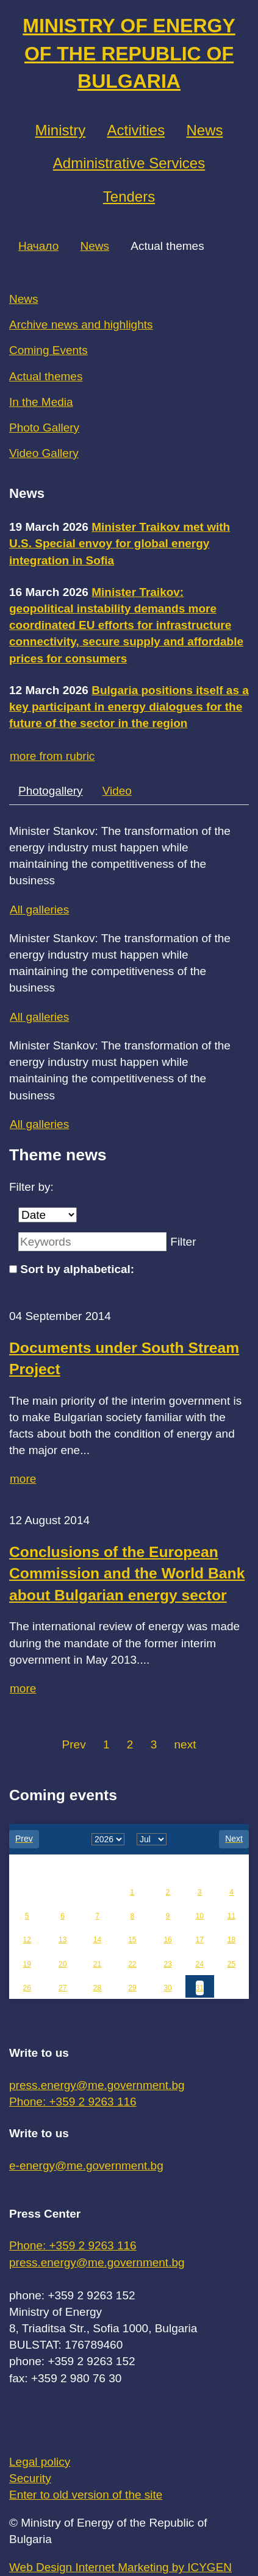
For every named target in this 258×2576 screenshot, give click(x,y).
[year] (107, 1839)
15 (132, 1940)
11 (231, 1916)
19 (27, 1964)
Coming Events (48, 350)
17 (200, 1940)
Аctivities (136, 130)
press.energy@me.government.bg (97, 2085)
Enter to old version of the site (85, 2494)
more (23, 1478)
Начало (38, 246)
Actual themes (45, 376)
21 (97, 1964)
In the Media (41, 402)
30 (167, 1988)
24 (200, 1964)
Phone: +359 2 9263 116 (73, 2101)
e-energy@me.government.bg (86, 2165)
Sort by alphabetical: (77, 1269)
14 (97, 1940)
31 (200, 1988)
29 (132, 1988)
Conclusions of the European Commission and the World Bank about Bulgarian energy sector (127, 1573)
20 (62, 1964)
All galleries (39, 909)
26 (27, 1988)
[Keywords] (92, 1241)
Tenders (129, 196)
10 (200, 1916)
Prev (74, 1744)
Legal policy (39, 2461)
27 (62, 1988)
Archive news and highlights (81, 324)
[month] (152, 1839)
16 (167, 1940)
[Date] (47, 1214)
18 (231, 1940)
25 (231, 1964)
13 (62, 1940)
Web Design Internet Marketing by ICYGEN (120, 2567)
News (204, 130)
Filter (183, 1241)
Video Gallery (44, 453)
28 (97, 1988)
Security (30, 2478)
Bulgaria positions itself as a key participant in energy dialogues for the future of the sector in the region (129, 706)
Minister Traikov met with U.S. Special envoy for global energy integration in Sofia (119, 543)
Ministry (60, 130)
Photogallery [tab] (50, 790)
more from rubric (52, 756)
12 (27, 1940)
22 (132, 1964)
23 (167, 1964)
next (185, 1744)
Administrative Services (129, 163)
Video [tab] (117, 790)
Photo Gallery (44, 427)
